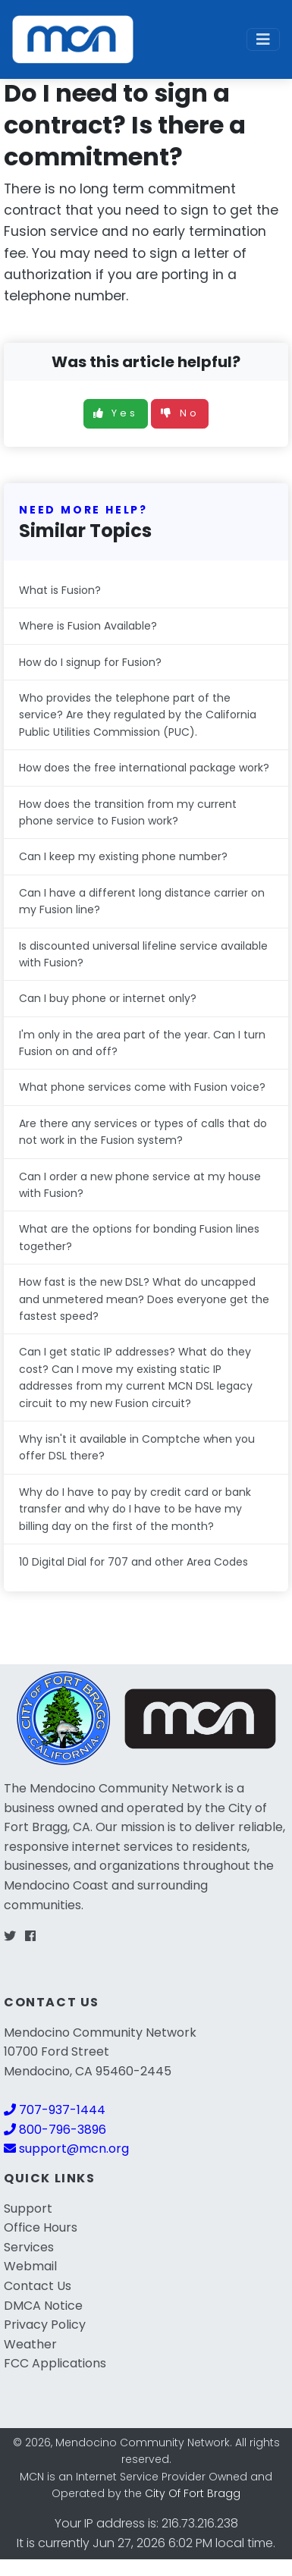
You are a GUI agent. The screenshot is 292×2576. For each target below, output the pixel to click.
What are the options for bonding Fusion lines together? (139, 1237)
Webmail (30, 2266)
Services (29, 2247)
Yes (115, 413)
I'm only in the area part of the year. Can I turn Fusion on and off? (142, 1043)
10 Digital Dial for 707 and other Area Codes (133, 1561)
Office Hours (40, 2227)
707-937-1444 (54, 2110)
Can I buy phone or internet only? (107, 998)
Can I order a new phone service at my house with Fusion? (140, 1185)
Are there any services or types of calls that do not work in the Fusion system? (143, 1132)
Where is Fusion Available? (88, 625)
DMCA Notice (43, 2305)
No (180, 413)
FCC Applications (55, 2363)
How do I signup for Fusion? (90, 662)
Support (28, 2208)
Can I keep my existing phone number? (123, 856)
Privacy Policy (45, 2324)
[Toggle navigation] (263, 39)
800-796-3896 (55, 2129)
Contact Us (37, 2286)
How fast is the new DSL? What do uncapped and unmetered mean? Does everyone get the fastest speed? (144, 1299)
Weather (30, 2344)
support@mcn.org (66, 2148)
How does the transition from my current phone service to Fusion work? (128, 812)
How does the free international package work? (144, 767)
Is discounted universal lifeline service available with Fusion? (143, 954)
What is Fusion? (60, 590)
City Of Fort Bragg (192, 2493)
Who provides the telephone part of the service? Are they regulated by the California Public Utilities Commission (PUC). (137, 715)
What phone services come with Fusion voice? (142, 1087)
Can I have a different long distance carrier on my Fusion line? (142, 901)
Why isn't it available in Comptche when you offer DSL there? (137, 1447)
